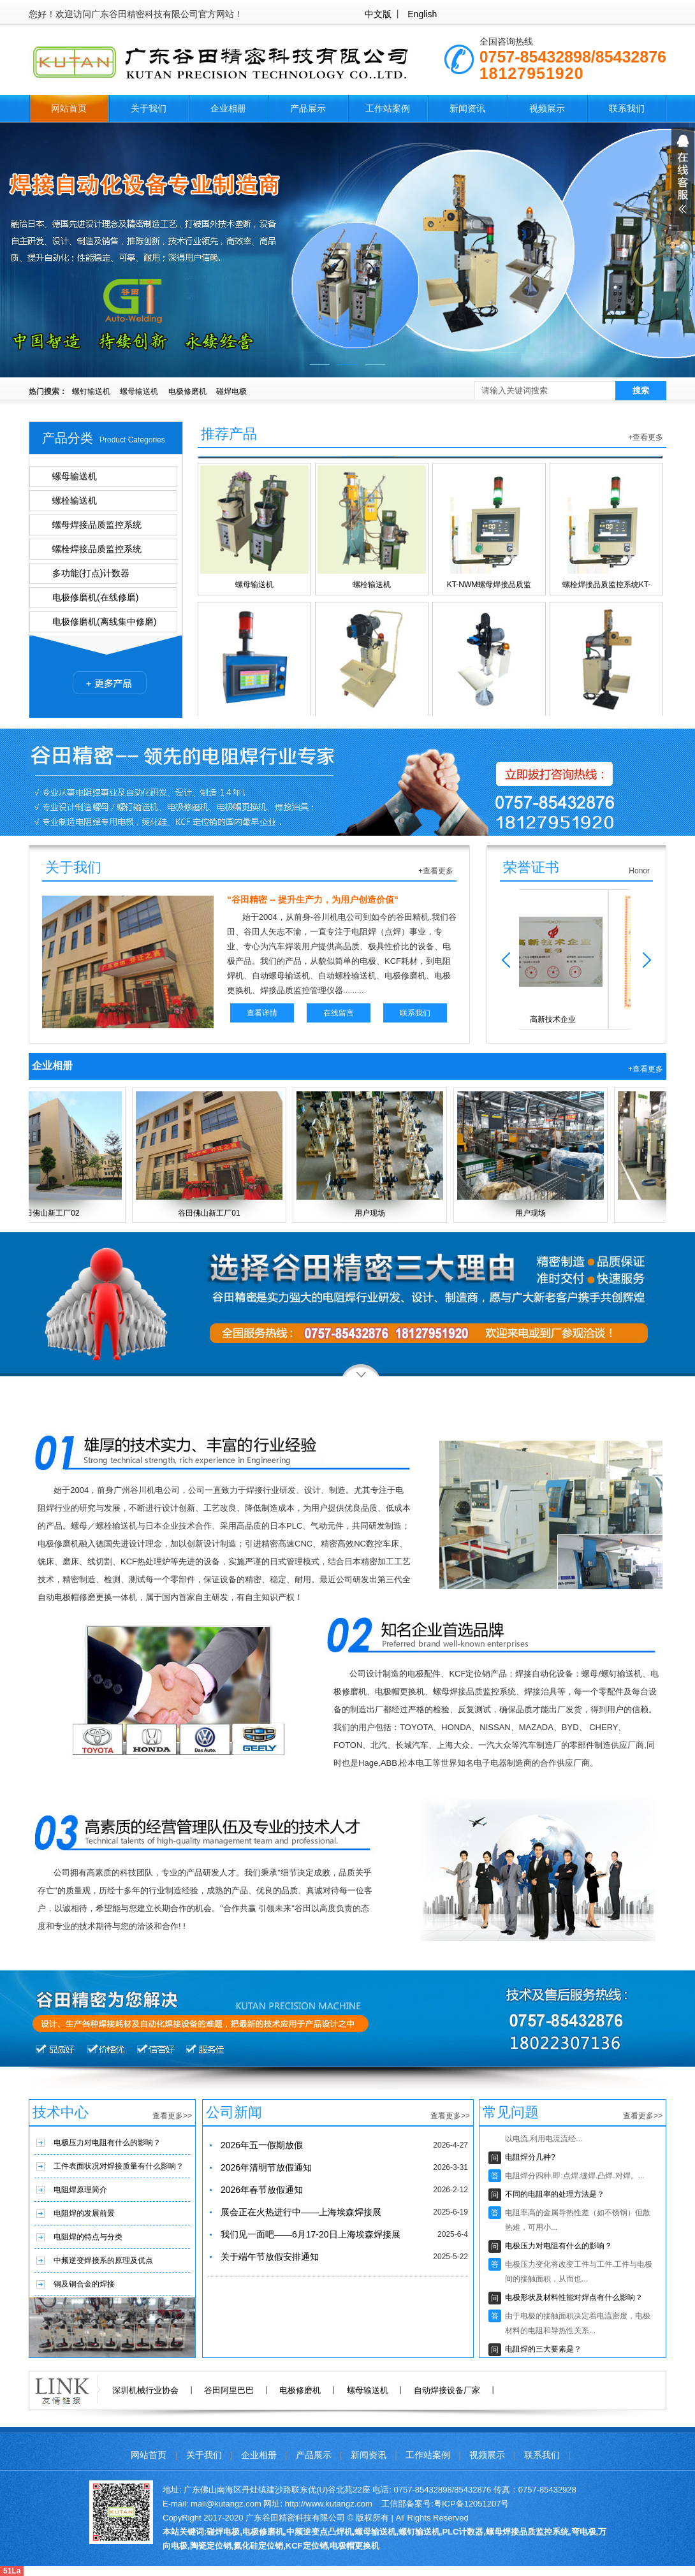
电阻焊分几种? (530, 2159)
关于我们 (148, 108)
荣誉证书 (531, 867)
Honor (639, 870)
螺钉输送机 (91, 391)
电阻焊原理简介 (80, 2189)
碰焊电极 (231, 391)
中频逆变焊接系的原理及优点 (103, 2260)
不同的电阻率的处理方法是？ (554, 2196)
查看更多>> (172, 2115)
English (422, 14)
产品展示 (308, 108)
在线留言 (338, 1012)
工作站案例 (387, 108)
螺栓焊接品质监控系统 (97, 549)
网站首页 (69, 108)
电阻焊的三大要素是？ (543, 2351)
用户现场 (373, 1154)
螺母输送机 (139, 391)
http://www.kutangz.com (328, 2503)
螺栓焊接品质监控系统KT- (606, 530)
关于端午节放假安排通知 (270, 2257)
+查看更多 (645, 437)
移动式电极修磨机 (372, 669)
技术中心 (61, 2112)
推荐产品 (229, 434)
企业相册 (228, 108)
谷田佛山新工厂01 (213, 1154)
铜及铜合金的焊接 (84, 2284)
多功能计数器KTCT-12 (254, 669)
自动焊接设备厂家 (447, 2390)
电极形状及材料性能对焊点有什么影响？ (574, 2299)
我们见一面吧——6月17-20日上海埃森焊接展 (310, 2234)
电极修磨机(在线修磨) (95, 597)
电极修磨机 (187, 391)
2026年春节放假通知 (262, 2190)
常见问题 (511, 2112)
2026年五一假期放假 (262, 2145)
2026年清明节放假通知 (266, 2167)
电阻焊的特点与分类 (88, 2236)
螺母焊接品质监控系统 (97, 525)
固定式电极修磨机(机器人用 (489, 669)
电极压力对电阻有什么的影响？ (107, 2142)
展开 (682, 179)
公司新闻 (234, 2112)
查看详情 (262, 1012)
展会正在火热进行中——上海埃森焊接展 (301, 2212)
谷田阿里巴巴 (229, 2390)
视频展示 (547, 108)
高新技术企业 (575, 958)
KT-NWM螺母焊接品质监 (489, 530)
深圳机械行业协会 (145, 2390)
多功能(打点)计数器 (90, 573)
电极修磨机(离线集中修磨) (104, 621)
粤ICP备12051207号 (471, 2503)
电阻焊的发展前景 (84, 2213)
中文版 (378, 14)
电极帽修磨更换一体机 (606, 669)
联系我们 (627, 108)
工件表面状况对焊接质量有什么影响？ (119, 2166)
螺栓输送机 (74, 500)
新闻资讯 (467, 108)
